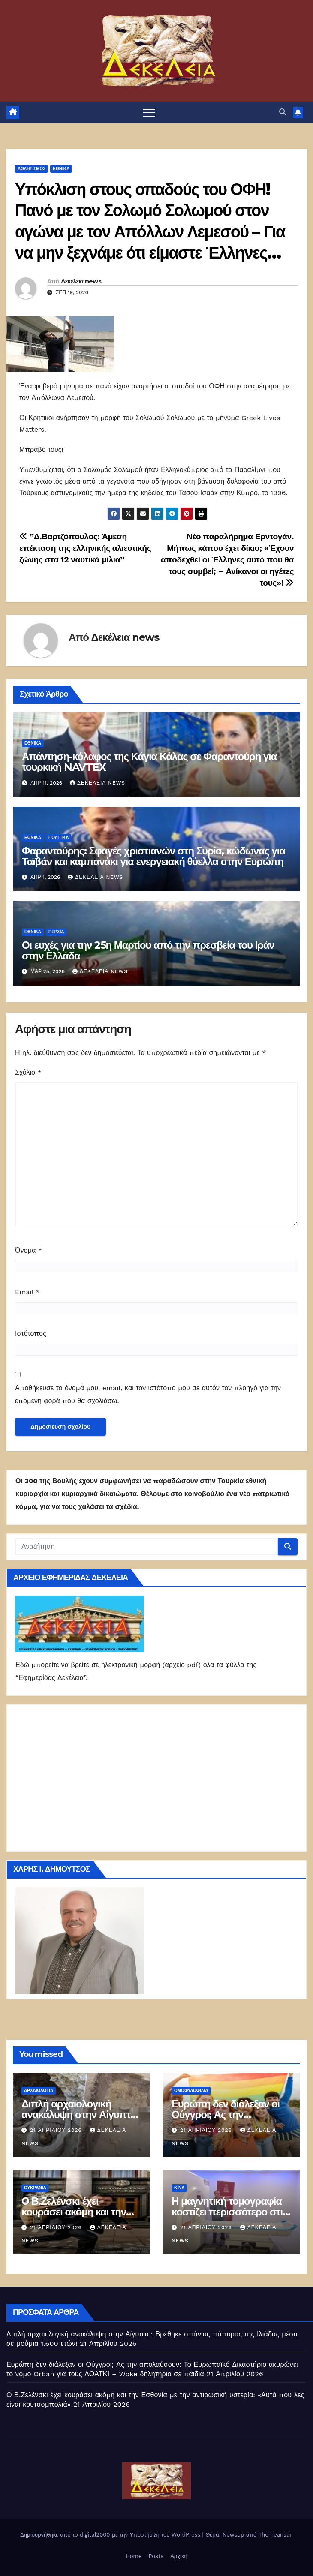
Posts (155, 2556)
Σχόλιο (28, 1072)
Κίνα (179, 2187)
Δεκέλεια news (81, 281)
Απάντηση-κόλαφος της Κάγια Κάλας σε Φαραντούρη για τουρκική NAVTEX (149, 761)
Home (133, 2556)
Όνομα (28, 1250)
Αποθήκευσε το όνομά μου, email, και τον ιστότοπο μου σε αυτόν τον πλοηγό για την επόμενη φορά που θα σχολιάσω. (148, 1394)
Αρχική (178, 2556)
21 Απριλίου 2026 (57, 2130)
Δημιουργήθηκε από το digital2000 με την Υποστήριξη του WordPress (111, 2534)
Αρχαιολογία (38, 2090)
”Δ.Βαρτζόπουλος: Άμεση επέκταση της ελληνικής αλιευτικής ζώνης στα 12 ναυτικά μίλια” (85, 548)
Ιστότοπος (30, 1333)
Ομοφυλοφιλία (191, 2090)
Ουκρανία (35, 2187)
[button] (282, 112)
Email (27, 1292)
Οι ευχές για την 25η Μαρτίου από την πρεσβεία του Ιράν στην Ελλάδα (148, 950)
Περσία (56, 931)
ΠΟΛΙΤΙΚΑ (58, 837)
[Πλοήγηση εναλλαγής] (149, 112)
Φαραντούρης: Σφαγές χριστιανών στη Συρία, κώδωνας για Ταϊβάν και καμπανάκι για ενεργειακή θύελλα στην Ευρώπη (153, 856)
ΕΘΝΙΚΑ (61, 168)
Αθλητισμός (31, 168)
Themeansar (275, 2534)
